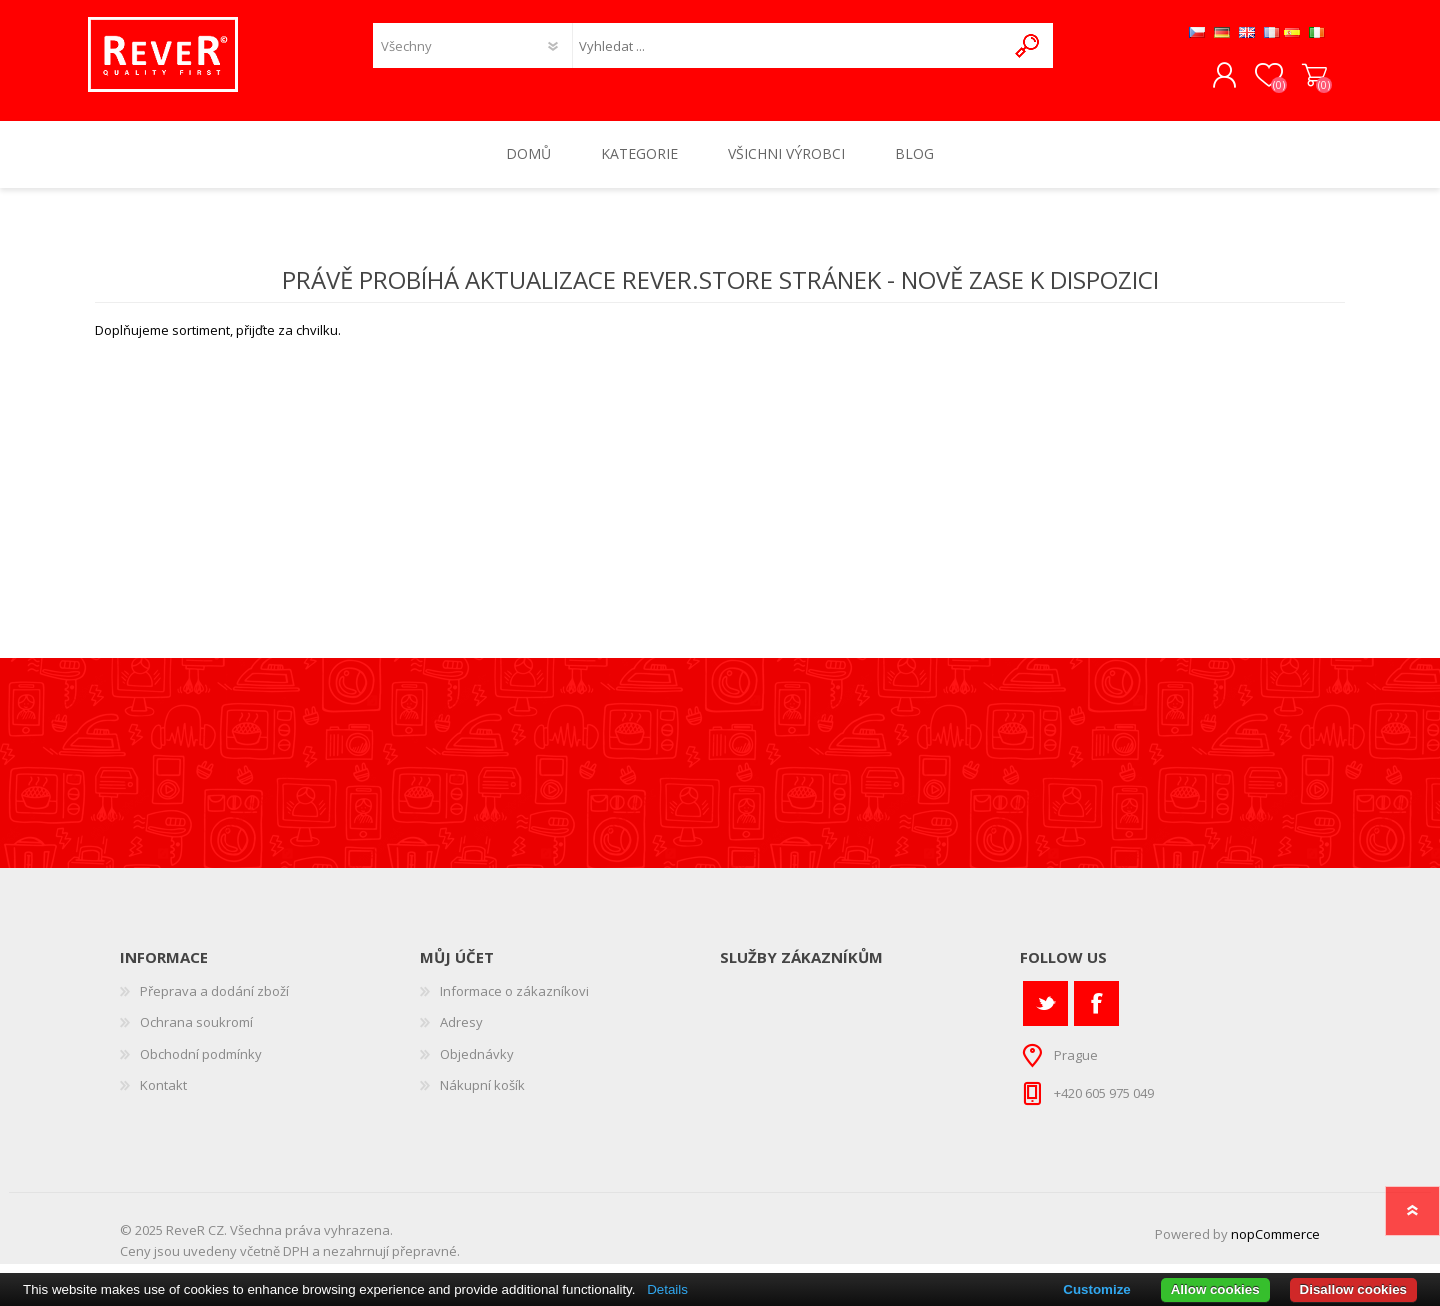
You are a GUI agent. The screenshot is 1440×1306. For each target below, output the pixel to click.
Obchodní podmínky (201, 1063)
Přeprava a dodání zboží (214, 1000)
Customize (1096, 1289)
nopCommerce (1275, 1243)
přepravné (424, 1260)
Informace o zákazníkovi (514, 1000)
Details (667, 1289)
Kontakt (163, 1095)
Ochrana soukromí (196, 1031)
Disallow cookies (1353, 1289)
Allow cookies (1215, 1289)
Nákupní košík (1307, 81)
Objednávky (477, 1063)
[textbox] (788, 50)
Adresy (461, 1031)
